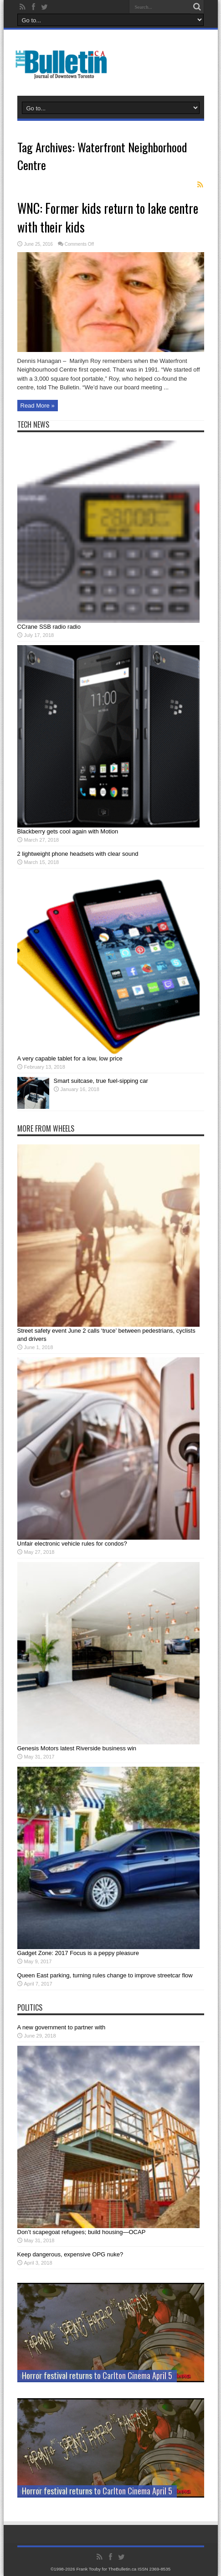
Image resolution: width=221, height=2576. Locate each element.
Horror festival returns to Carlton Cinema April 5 (97, 2375)
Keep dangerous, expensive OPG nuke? (70, 2254)
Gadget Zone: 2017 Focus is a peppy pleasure (78, 1953)
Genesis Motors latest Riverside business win (77, 1748)
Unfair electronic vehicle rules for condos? (72, 1543)
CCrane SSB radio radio (49, 626)
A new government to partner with (61, 2027)
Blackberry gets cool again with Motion (67, 831)
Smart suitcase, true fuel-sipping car (101, 1080)
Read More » (38, 405)
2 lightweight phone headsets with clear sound (78, 853)
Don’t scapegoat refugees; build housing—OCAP (81, 2232)
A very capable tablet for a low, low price (70, 1058)
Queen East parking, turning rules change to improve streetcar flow (105, 1975)
